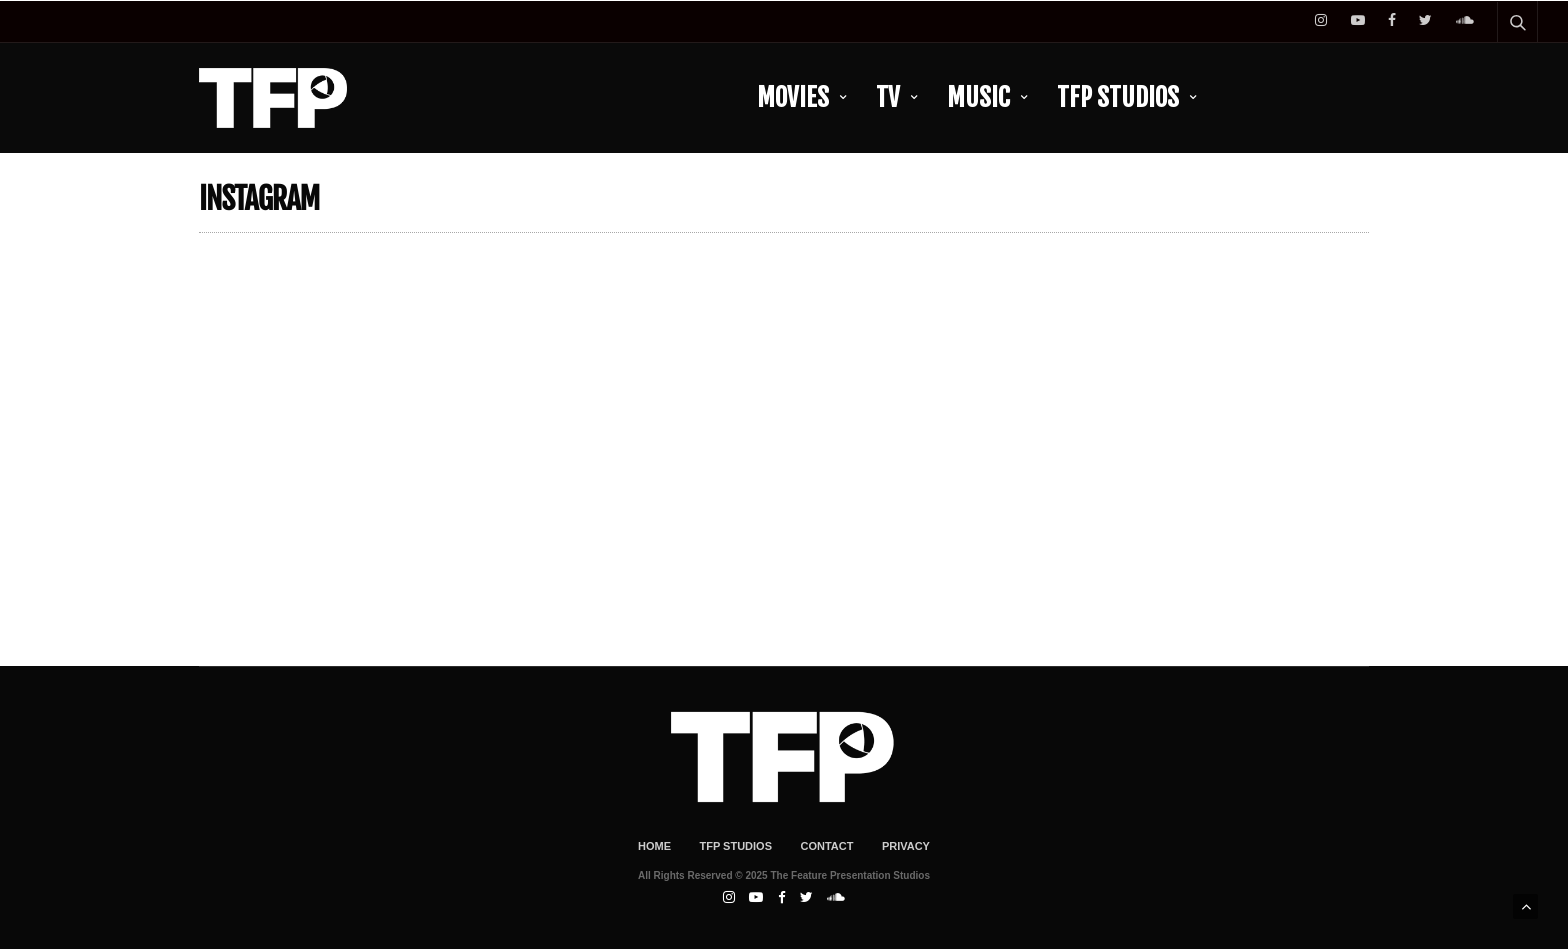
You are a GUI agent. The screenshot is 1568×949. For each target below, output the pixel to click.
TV (888, 97)
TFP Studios (1118, 97)
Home (654, 846)
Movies (793, 97)
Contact (826, 846)
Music (978, 97)
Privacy (906, 846)
